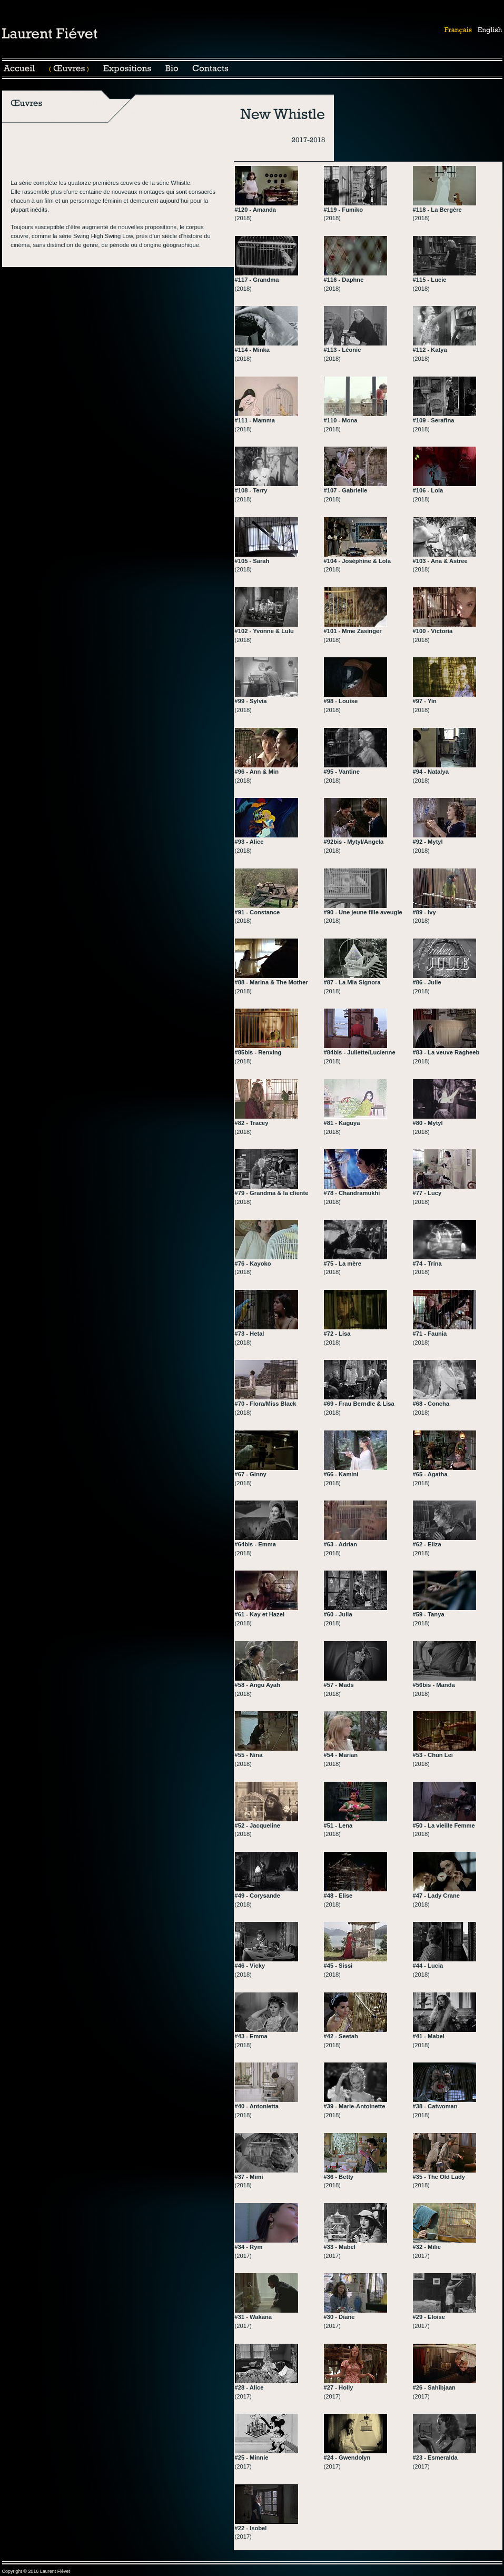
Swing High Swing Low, (103, 236)
